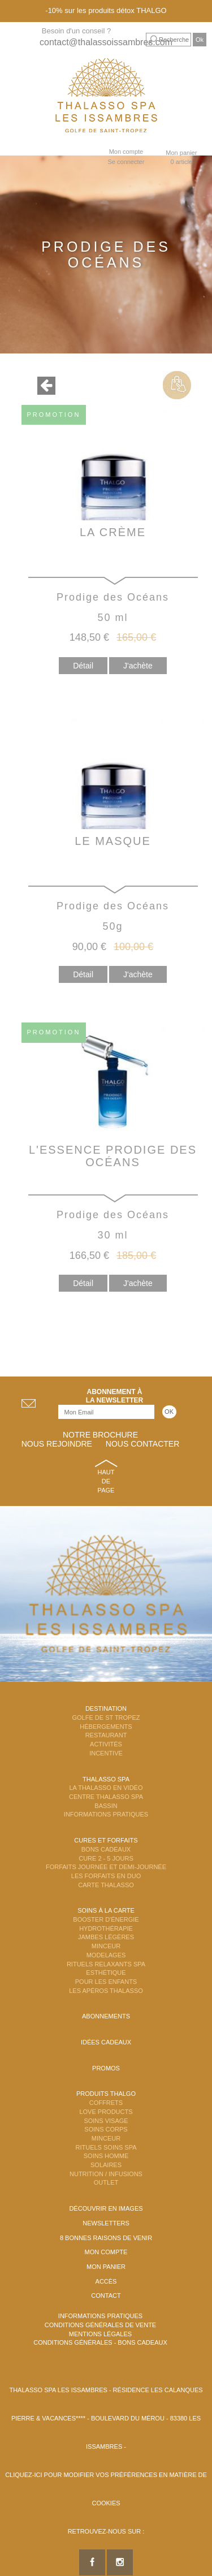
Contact (105, 2295)
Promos (106, 2068)
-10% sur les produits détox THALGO (105, 10)
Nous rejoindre (56, 1443)
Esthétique (106, 1972)
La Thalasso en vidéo (105, 1787)
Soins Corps (105, 2129)
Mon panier (106, 2266)
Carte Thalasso (106, 1885)
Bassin (105, 1805)
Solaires (106, 2164)
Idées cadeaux (106, 2042)
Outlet (106, 2182)
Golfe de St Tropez (106, 1717)
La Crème (113, 532)
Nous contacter (142, 1443)
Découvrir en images (105, 2208)
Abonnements (106, 2016)
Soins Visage (106, 2120)
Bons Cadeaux (106, 1849)
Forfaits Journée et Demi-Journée (106, 1866)
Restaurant (106, 1735)
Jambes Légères (106, 1937)
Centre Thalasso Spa (106, 1796)
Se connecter (126, 161)
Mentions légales (100, 2334)
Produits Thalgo (106, 2093)
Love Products (105, 2111)
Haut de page (106, 1481)
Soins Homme (106, 2155)
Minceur (106, 1946)
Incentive (106, 1753)
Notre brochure (100, 1434)
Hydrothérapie (106, 1928)
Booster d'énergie (106, 1919)
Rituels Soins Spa (106, 2147)
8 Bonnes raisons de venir (106, 2237)
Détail (83, 665)
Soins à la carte (106, 1910)
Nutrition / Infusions (106, 2174)
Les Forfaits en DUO (106, 1875)
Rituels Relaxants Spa (106, 1964)
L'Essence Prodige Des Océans (113, 1156)
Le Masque (113, 841)
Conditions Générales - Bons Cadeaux (100, 2342)
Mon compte (126, 151)
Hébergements (106, 1726)
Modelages (106, 1955)
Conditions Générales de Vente (100, 2325)
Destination (106, 1708)
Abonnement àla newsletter (115, 1396)
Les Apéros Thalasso (106, 1990)
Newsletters (106, 2223)
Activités (106, 1744)
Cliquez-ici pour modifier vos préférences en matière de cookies (106, 2488)
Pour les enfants (106, 1981)
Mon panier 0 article (181, 157)
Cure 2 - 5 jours (106, 1858)
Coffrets (106, 2102)
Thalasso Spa (106, 1779)
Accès (106, 2281)
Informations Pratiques (106, 1814)
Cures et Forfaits (105, 1840)
